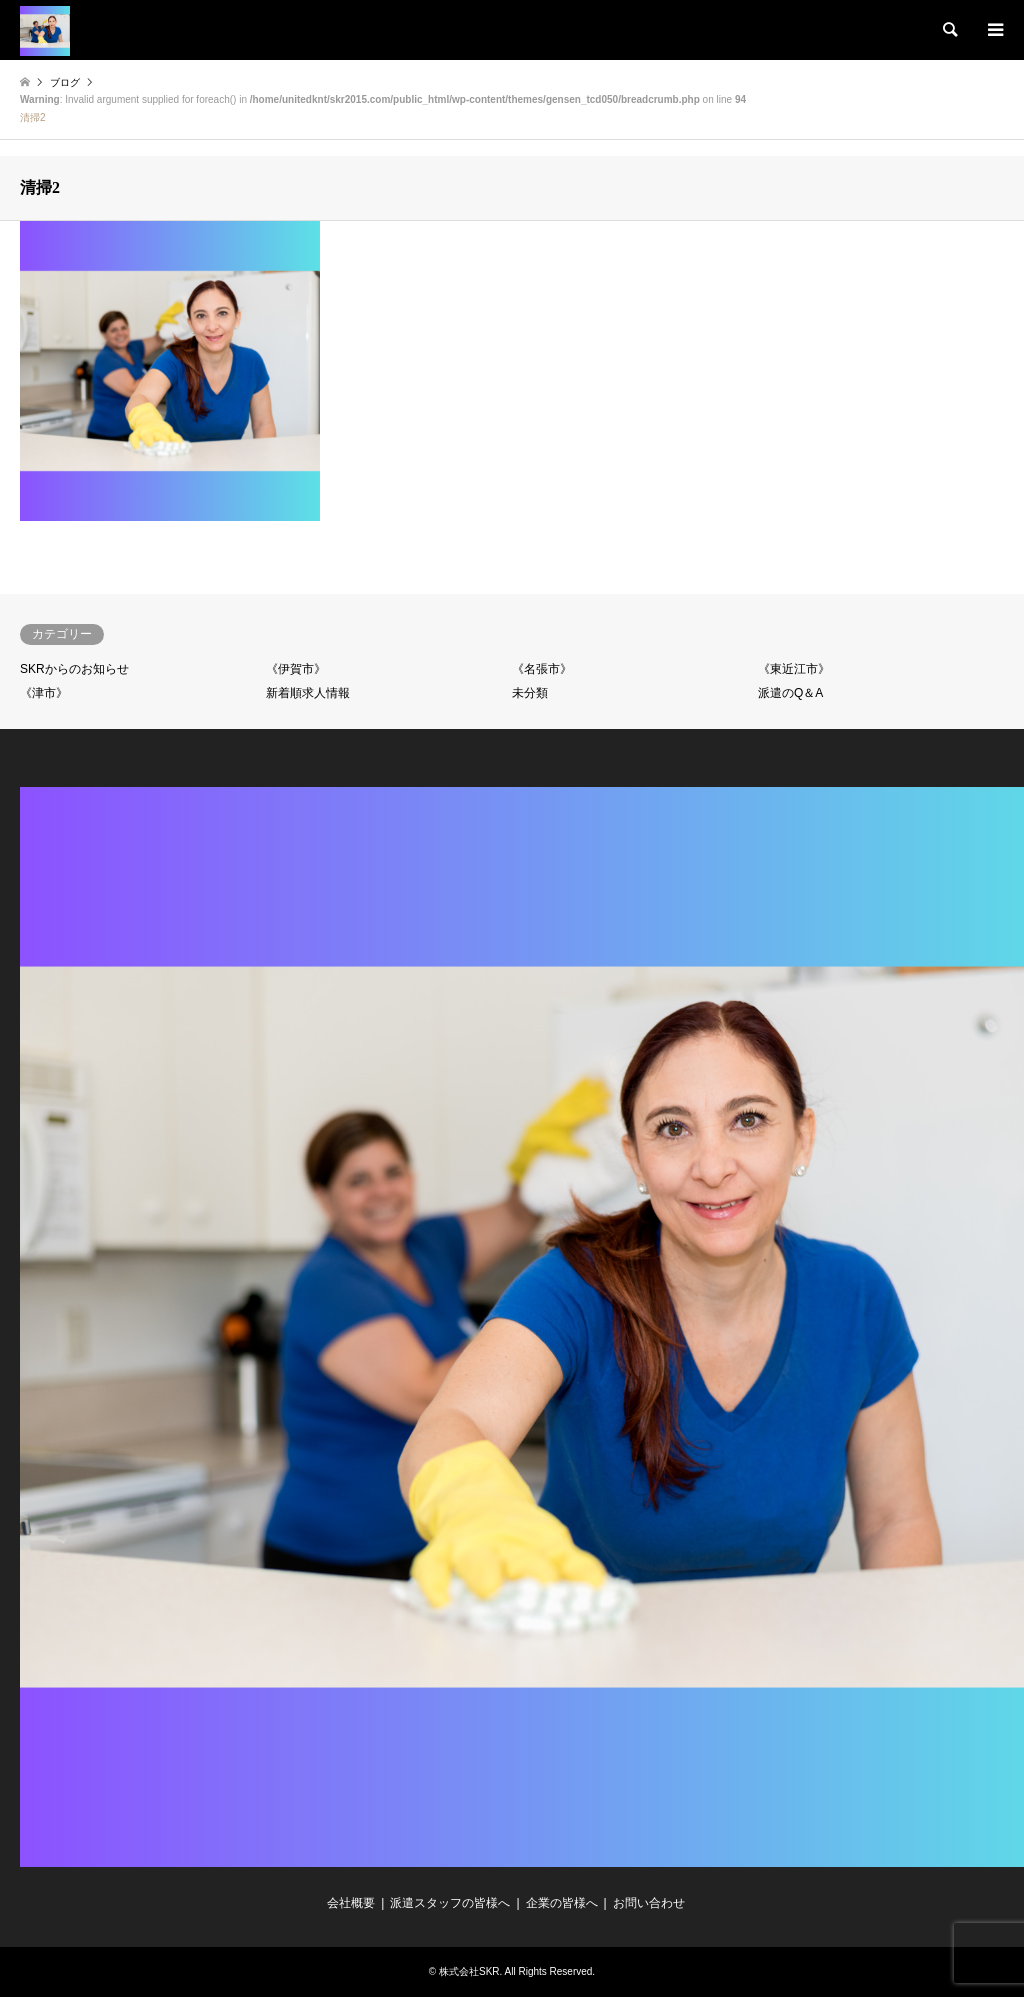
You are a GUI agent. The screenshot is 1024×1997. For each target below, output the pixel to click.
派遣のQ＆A (790, 693)
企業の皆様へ (562, 1903)
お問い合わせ (649, 1903)
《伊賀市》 (296, 669)
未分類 (530, 693)
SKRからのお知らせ (74, 669)
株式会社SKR (469, 1971)
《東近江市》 (794, 669)
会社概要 (351, 1903)
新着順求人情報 (308, 693)
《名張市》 (542, 669)
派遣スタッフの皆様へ (450, 1903)
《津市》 (44, 693)
